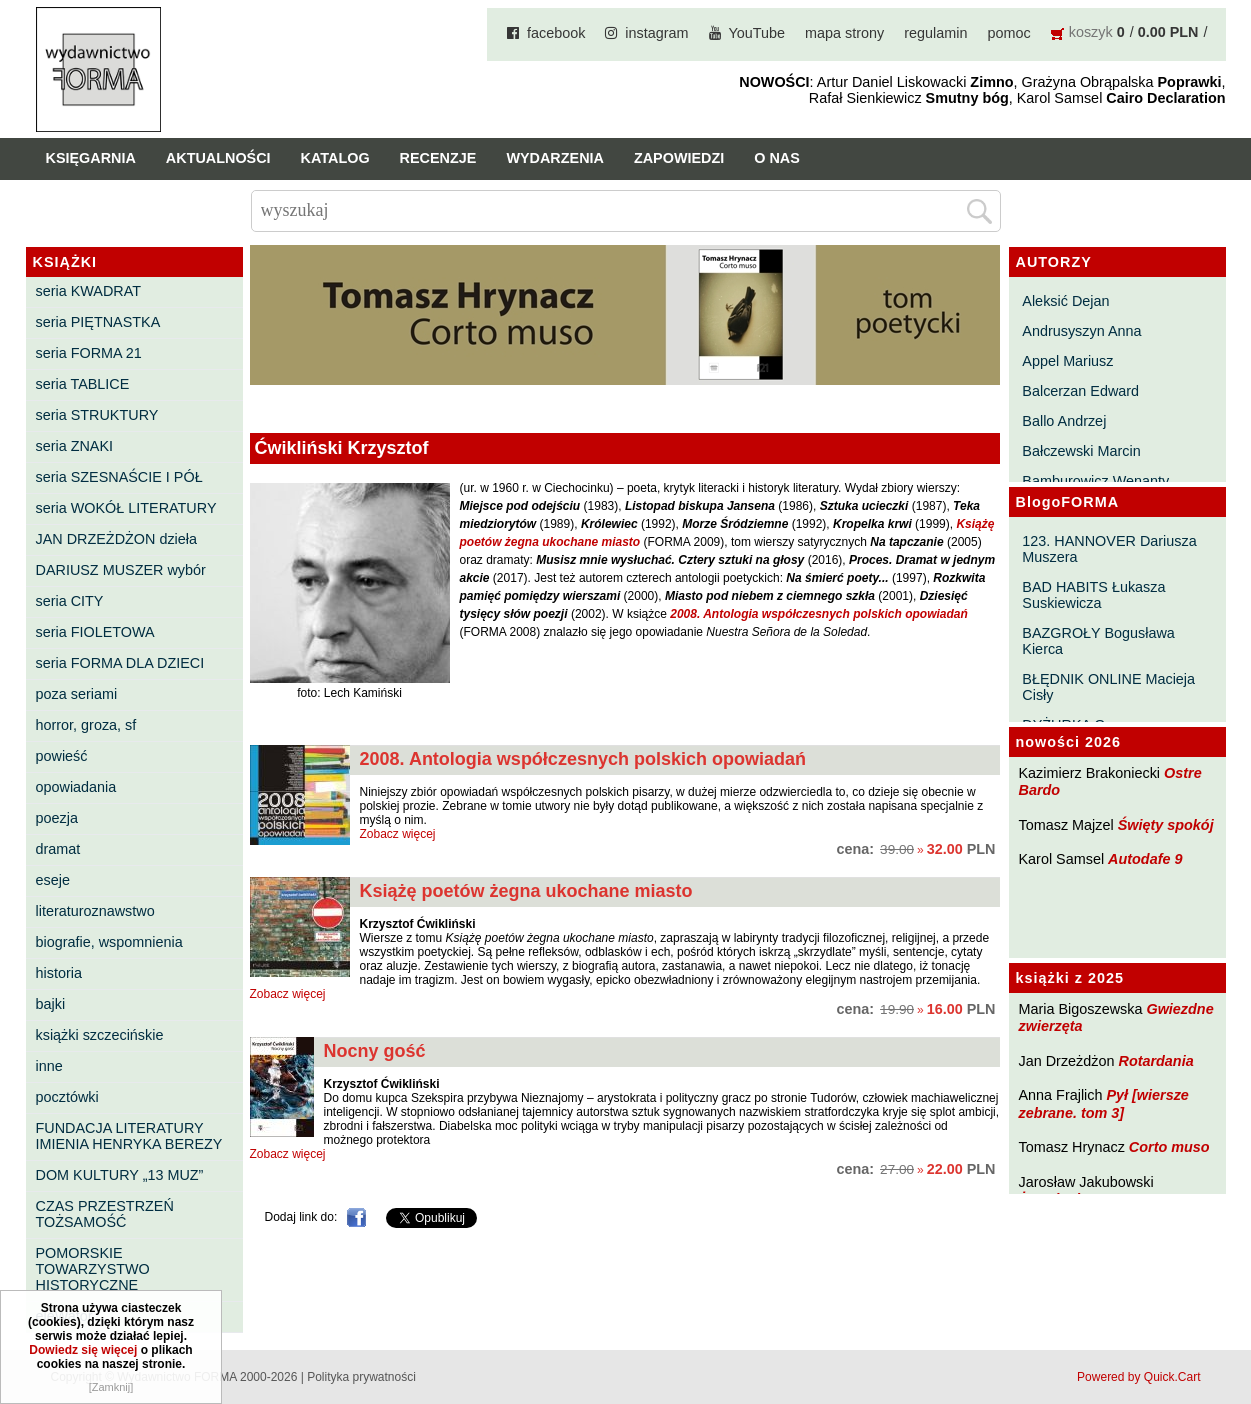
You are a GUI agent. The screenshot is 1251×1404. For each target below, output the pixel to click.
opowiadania (76, 787)
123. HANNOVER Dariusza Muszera (1109, 549)
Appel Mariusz (1067, 361)
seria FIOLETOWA (95, 632)
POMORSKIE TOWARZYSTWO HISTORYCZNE (93, 1269)
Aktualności (218, 158)
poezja (57, 818)
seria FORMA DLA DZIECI (120, 663)
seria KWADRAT (89, 291)
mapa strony (844, 33)
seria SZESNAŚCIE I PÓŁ (119, 477)
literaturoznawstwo (95, 911)
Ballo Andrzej (1064, 421)
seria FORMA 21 (89, 353)
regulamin (935, 33)
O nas (777, 158)
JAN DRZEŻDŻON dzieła (117, 539)
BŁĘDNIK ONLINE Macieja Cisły (1108, 687)
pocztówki (67, 1097)
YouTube (757, 33)
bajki (51, 1004)
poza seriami (77, 694)
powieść (62, 756)
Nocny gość (375, 1051)
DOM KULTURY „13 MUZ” (120, 1175)
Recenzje (438, 158)
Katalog (335, 158)
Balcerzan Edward (1080, 391)
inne (49, 1066)
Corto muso (1169, 1147)
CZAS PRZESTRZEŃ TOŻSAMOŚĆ (105, 1214)
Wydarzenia (555, 158)
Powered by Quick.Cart (1138, 1377)
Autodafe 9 (1145, 859)
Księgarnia (91, 158)
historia (59, 973)
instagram (656, 33)
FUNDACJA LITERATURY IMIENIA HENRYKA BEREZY (129, 1136)
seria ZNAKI (75, 446)
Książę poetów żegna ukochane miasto (526, 891)
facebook (556, 33)
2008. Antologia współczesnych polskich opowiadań (583, 759)
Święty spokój (1166, 825)
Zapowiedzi (679, 158)
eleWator (64, 1316)
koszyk (1091, 32)
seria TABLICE (83, 384)
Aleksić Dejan (1065, 301)
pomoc (1009, 33)
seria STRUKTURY (97, 415)
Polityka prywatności (361, 1377)
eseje (53, 880)
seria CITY (70, 601)
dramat (58, 849)
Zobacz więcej (398, 834)
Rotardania (1155, 1061)
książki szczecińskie (100, 1035)
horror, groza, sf (86, 725)
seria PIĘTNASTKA (98, 322)
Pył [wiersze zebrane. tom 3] (1104, 1103)
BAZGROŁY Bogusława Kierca (1098, 641)
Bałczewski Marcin (1081, 451)
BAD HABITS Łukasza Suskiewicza (1093, 595)
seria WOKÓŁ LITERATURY (126, 508)
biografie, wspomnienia (109, 942)
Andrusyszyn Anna (1081, 331)
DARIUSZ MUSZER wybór (121, 570)
